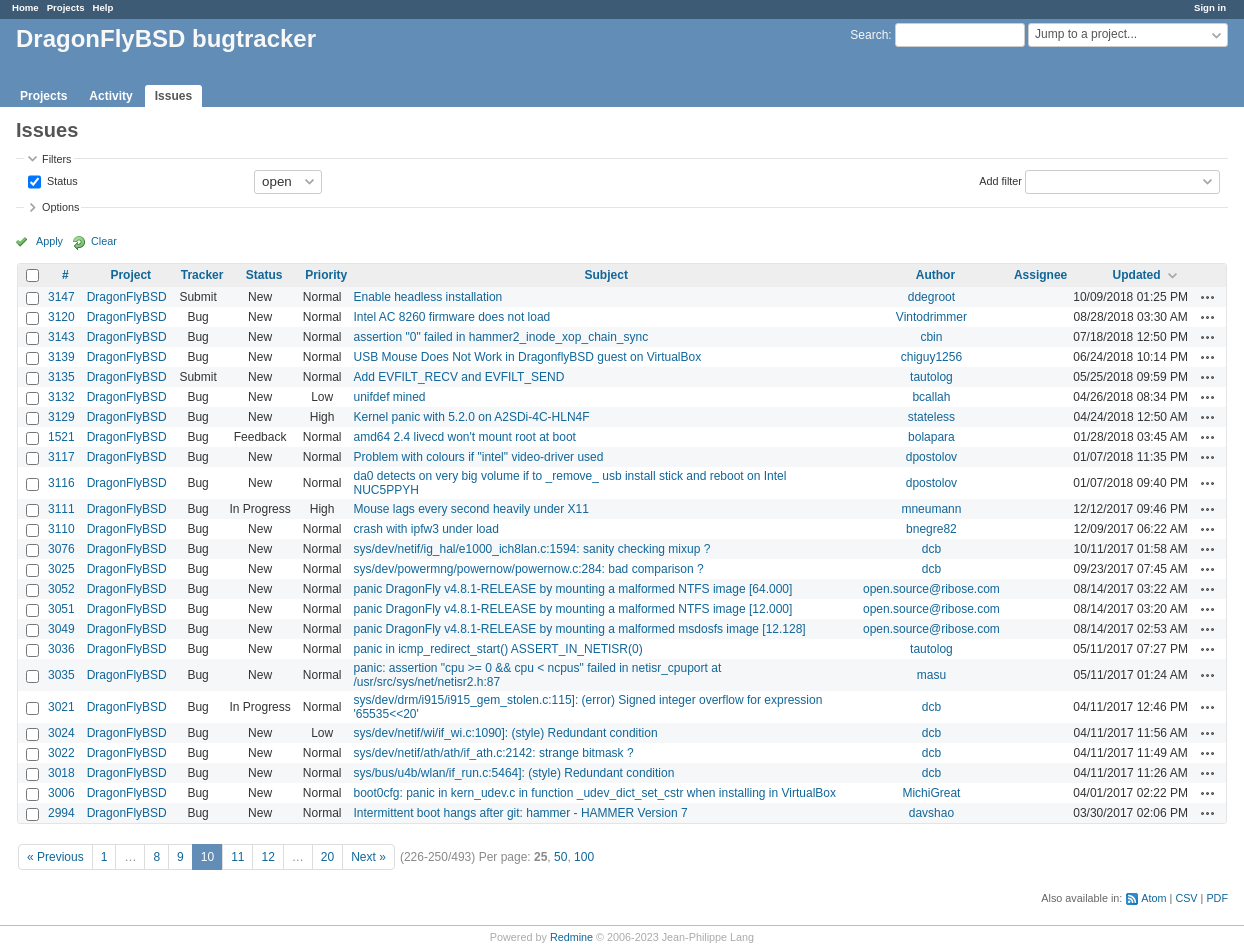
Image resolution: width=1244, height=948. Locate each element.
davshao (931, 813)
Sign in (1210, 7)
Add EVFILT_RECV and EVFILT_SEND (458, 377)
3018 (61, 773)
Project (130, 275)
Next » (368, 857)
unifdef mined (389, 397)
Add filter (1000, 180)
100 (584, 857)
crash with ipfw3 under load (425, 529)
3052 (61, 589)
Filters (56, 159)
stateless (931, 417)
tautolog (931, 377)
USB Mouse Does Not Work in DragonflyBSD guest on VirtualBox (527, 357)
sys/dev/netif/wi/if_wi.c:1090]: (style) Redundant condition (505, 733)
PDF (1217, 898)
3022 (61, 753)
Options (60, 207)
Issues (173, 96)
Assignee (1040, 275)
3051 (61, 609)
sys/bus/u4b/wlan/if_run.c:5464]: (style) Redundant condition (513, 773)
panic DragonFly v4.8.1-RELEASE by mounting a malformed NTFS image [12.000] (572, 609)
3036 (61, 649)
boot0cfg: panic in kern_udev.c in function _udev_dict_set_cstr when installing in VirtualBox (594, 793)
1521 (61, 437)
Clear (104, 241)
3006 (61, 793)
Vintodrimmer (931, 317)
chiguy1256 (931, 357)
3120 (61, 317)
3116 (61, 483)
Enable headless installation (427, 297)
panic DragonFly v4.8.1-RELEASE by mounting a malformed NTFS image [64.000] (572, 589)
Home (25, 7)
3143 (61, 337)
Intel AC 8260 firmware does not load (451, 317)
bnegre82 (931, 529)
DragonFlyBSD (127, 297)
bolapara (931, 437)
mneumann (931, 509)
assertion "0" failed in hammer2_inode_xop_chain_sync (500, 337)
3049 (61, 629)
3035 (61, 675)
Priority (326, 275)
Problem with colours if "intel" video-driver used (478, 457)
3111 (61, 509)
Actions (1208, 297)
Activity (110, 96)
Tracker (202, 275)
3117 (61, 457)
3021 (61, 707)
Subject (606, 275)
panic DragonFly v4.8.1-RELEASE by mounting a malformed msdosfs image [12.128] (579, 629)
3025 (61, 569)
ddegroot (931, 297)
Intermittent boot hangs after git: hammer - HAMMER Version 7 (520, 813)
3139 (61, 357)
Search (869, 35)
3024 (61, 733)
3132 (61, 397)
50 (560, 857)
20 (327, 857)
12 (267, 857)
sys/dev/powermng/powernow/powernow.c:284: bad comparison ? (528, 569)
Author (935, 275)
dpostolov (931, 457)
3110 (61, 529)
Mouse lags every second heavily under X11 (470, 509)
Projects (66, 7)
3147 (61, 297)
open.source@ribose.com (931, 589)
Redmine (571, 937)
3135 (61, 377)
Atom (1153, 898)
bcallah (931, 397)
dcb (931, 549)
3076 (61, 549)
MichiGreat (931, 793)
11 (237, 857)
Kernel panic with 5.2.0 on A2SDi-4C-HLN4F (471, 417)
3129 (61, 417)
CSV (1186, 898)
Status (61, 180)
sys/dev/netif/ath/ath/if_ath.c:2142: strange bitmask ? (493, 753)
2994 (61, 813)
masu (931, 675)
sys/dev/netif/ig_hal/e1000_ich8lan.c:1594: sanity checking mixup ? (531, 549)
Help (103, 7)
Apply (49, 241)
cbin (931, 337)
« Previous (55, 857)
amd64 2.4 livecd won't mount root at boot (464, 437)
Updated (1137, 275)
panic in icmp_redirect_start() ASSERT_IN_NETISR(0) (497, 649)
